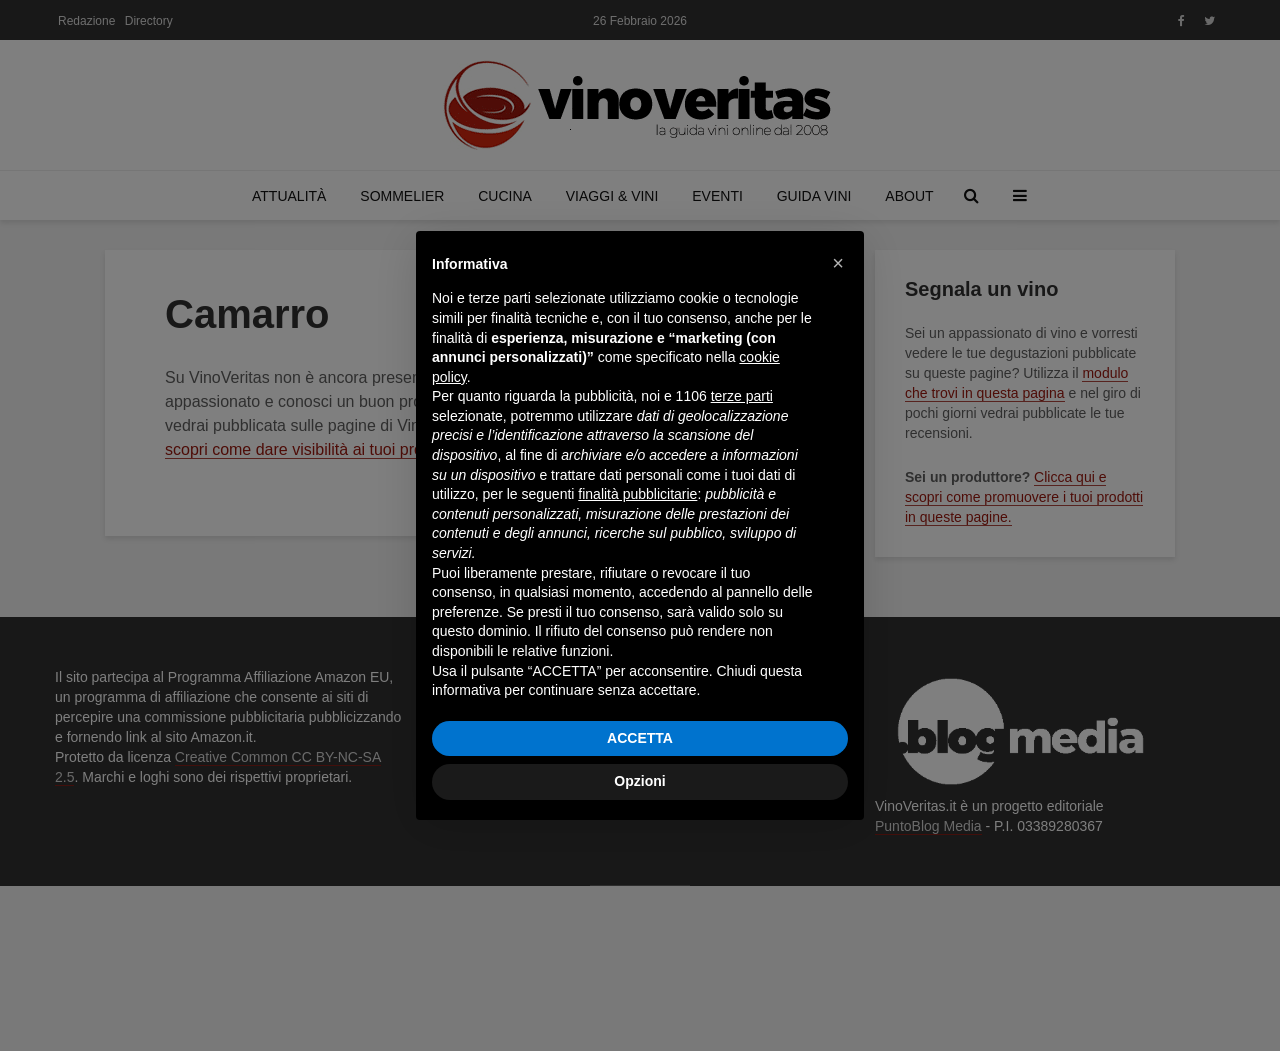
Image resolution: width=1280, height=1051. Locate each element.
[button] (838, 263)
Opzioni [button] (639, 781)
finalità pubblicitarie (637, 494)
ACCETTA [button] (640, 738)
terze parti (742, 396)
